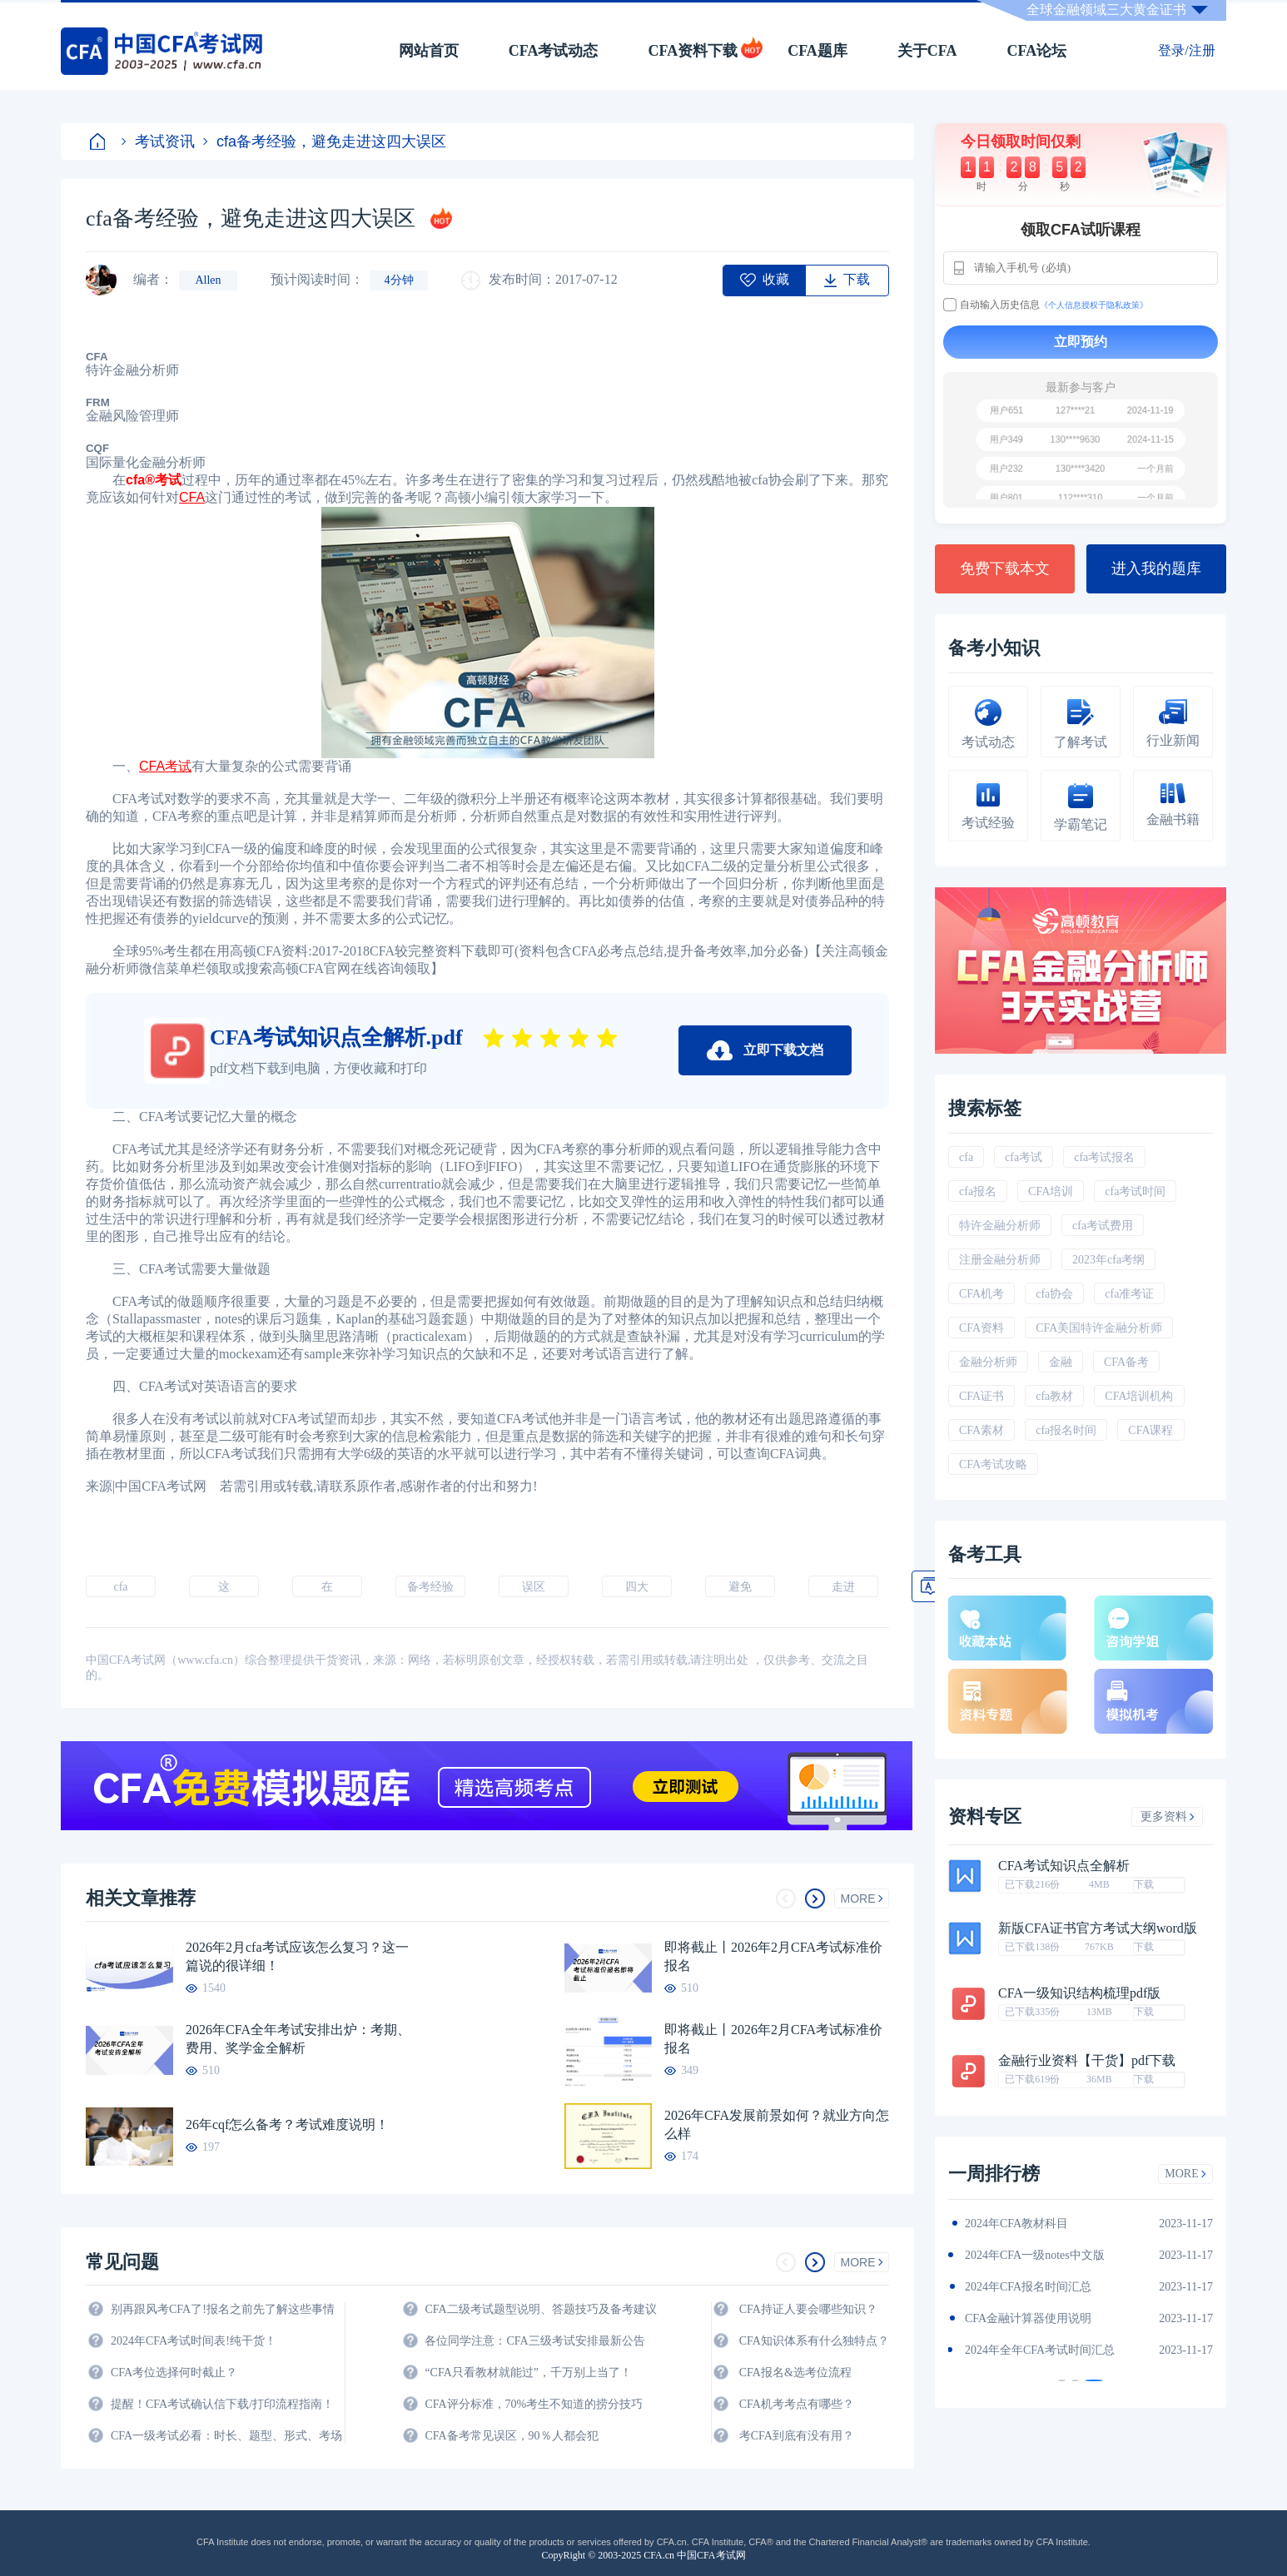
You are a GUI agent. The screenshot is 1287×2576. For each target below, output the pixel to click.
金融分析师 (988, 1362)
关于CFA (927, 50)
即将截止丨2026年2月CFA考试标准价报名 (773, 1956)
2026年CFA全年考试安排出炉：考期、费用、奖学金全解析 (298, 2039)
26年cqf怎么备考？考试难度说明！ (287, 2124)
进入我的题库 (1156, 568)
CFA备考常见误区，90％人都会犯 (511, 2436)
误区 (533, 1587)
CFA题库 (817, 50)
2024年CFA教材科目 (1016, 2223)
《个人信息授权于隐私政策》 (1094, 305)
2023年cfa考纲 (1108, 1259)
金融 (1060, 1362)
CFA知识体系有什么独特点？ (814, 2341)
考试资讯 (158, 141)
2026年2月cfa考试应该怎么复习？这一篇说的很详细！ (297, 1956)
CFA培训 (1050, 1191)
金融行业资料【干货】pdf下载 (1086, 2060)
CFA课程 (1150, 1430)
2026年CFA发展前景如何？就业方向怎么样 (776, 2124)
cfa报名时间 (1066, 1430)
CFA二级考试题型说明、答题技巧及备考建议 (540, 2309)
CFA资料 (981, 1328)
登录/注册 (1186, 50)
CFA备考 (1126, 1362)
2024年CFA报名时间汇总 (1028, 2287)
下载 (1144, 1884)
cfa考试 (1023, 1157)
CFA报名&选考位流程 (795, 2372)
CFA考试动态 (554, 50)
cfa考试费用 (1102, 1225)
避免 (740, 1587)
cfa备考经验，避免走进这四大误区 (324, 141)
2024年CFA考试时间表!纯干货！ (193, 2341)
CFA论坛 (1037, 50)
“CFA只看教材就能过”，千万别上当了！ (528, 2372)
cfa (120, 1587)
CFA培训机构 (1139, 1396)
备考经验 (430, 1587)
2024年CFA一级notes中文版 (1035, 2255)
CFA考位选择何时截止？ (174, 2372)
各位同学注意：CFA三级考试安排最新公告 (534, 2341)
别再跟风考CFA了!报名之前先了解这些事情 (223, 2309)
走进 (843, 1587)
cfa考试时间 (1135, 1191)
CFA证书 (981, 1396)
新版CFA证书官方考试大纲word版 (1097, 1928)
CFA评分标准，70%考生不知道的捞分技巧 (534, 2404)
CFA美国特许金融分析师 (1099, 1328)
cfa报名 (977, 1191)
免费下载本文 (1005, 568)
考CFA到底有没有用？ (796, 2436)
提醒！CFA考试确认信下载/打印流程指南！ (222, 2404)
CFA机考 (981, 1294)
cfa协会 (1054, 1294)
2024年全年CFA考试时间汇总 (1040, 2350)
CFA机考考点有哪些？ (796, 2404)
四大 (636, 1587)
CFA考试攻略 (993, 1464)
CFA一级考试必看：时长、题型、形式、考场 (226, 2436)
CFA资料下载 (693, 50)
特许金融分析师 (1000, 1225)
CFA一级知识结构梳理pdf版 (1079, 1993)
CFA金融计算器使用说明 (1028, 2318)
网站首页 (429, 50)
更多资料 (1167, 1816)
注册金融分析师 (1000, 1259)
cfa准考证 (1129, 1294)
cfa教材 (1054, 1396)
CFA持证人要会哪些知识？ (808, 2309)
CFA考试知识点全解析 (1064, 1866)
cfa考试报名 (1104, 1157)
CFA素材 (981, 1430)
